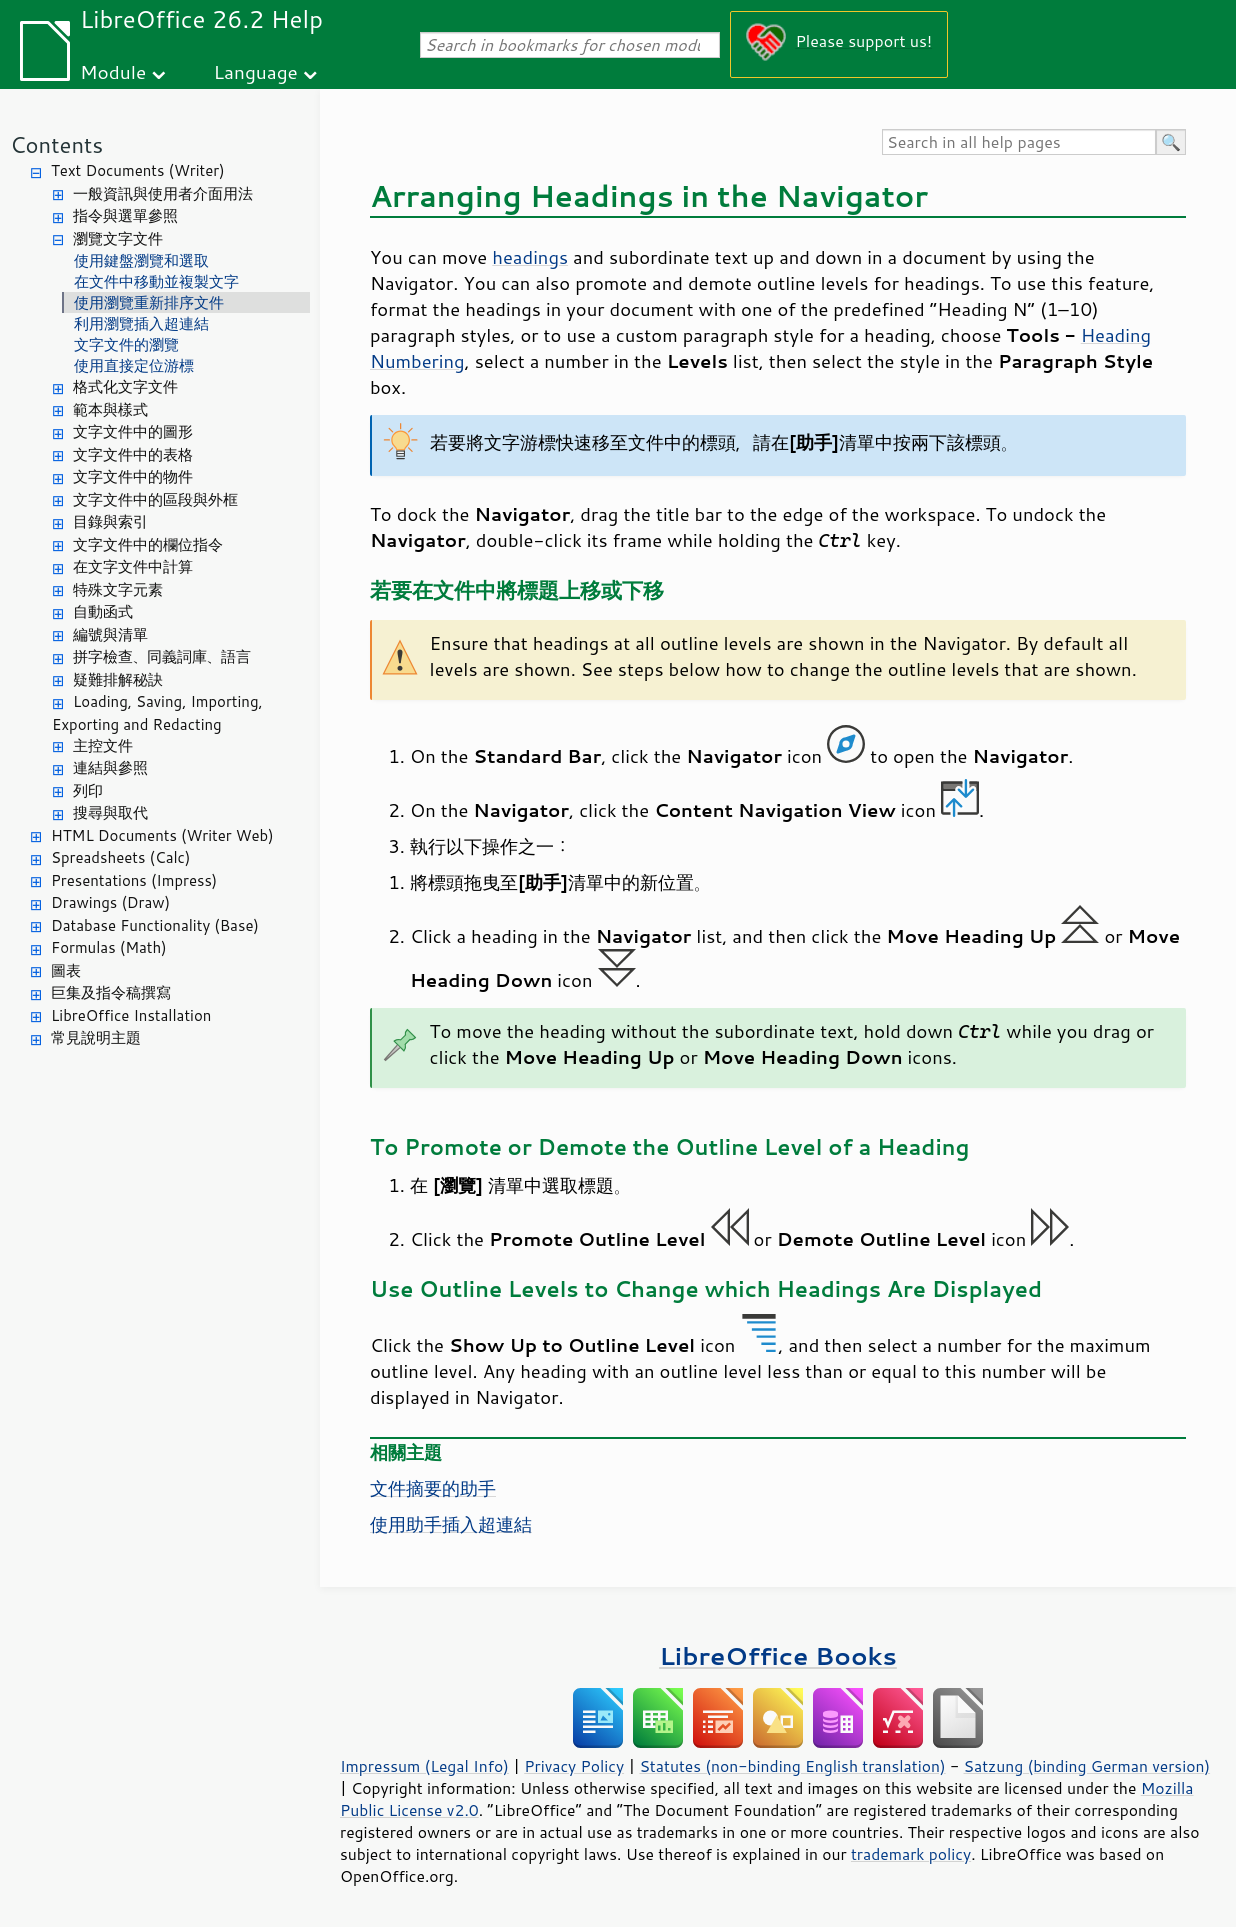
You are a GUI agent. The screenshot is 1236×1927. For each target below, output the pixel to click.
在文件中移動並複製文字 (156, 281)
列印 (88, 790)
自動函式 (103, 611)
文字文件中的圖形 (133, 431)
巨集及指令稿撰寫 (111, 992)
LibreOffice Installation (131, 1015)
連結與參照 (110, 767)
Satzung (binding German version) (1087, 1766)
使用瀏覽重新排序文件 (149, 302)
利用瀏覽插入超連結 (141, 323)
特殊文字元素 (118, 589)
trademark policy (911, 1854)
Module (113, 71)
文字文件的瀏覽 (126, 344)
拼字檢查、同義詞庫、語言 (162, 656)
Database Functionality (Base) (155, 925)
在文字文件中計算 (133, 566)
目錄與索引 (110, 521)
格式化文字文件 (125, 386)
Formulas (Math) (109, 947)
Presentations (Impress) (134, 880)
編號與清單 (110, 634)
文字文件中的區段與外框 (155, 499)
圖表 (66, 970)
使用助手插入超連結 (451, 1524)
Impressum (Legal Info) (424, 1766)
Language (256, 71)
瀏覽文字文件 (118, 238)
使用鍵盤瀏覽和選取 (141, 260)
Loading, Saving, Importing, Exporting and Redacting (157, 713)
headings (530, 257)
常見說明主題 (96, 1037)
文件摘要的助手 (433, 1488)
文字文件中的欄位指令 (148, 544)
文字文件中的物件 (133, 476)
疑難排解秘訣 (118, 679)
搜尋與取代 (110, 812)
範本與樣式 (110, 409)
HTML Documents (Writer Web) (162, 835)
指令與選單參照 (125, 215)
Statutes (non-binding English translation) (792, 1766)
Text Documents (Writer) (138, 170)
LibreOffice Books (778, 1655)
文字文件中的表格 (133, 454)
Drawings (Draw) (110, 902)
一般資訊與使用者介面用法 (163, 193)
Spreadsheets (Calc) (120, 857)
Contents (56, 144)
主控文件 (103, 745)
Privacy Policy (574, 1766)
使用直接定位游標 (134, 365)
